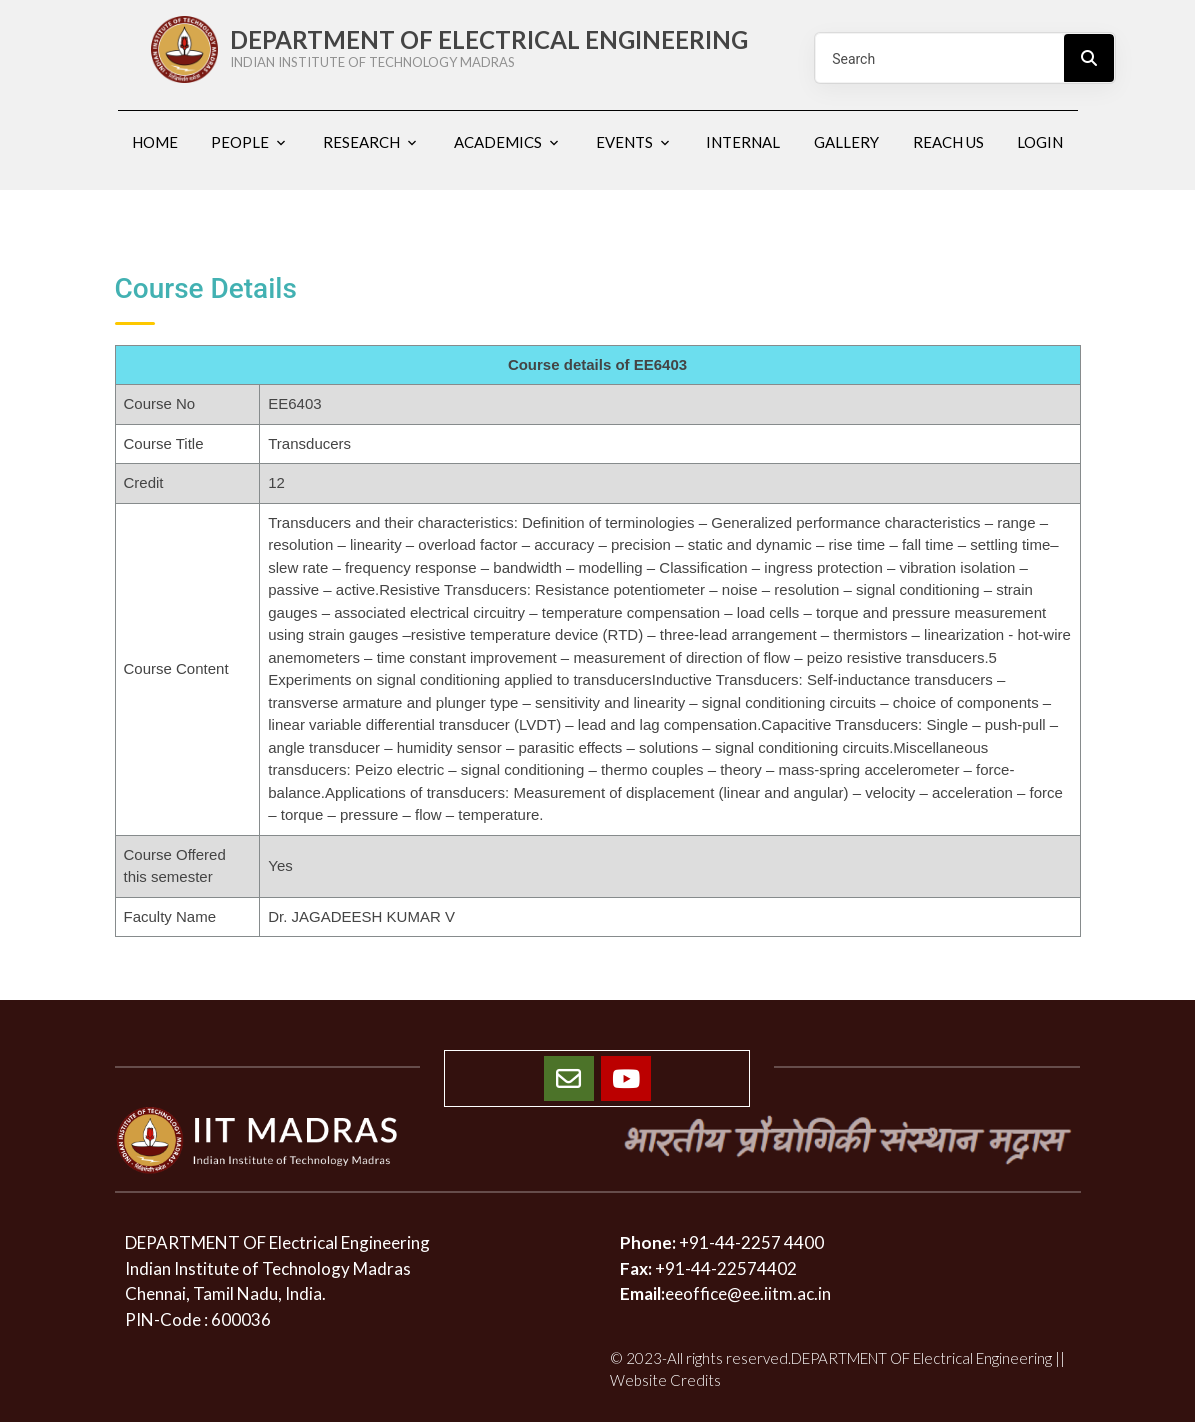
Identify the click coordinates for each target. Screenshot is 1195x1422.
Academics (498, 142)
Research (361, 142)
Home (155, 142)
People (240, 142)
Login (1040, 142)
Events (624, 142)
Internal (743, 142)
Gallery (846, 142)
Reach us (948, 142)
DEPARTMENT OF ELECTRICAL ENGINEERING (506, 48)
